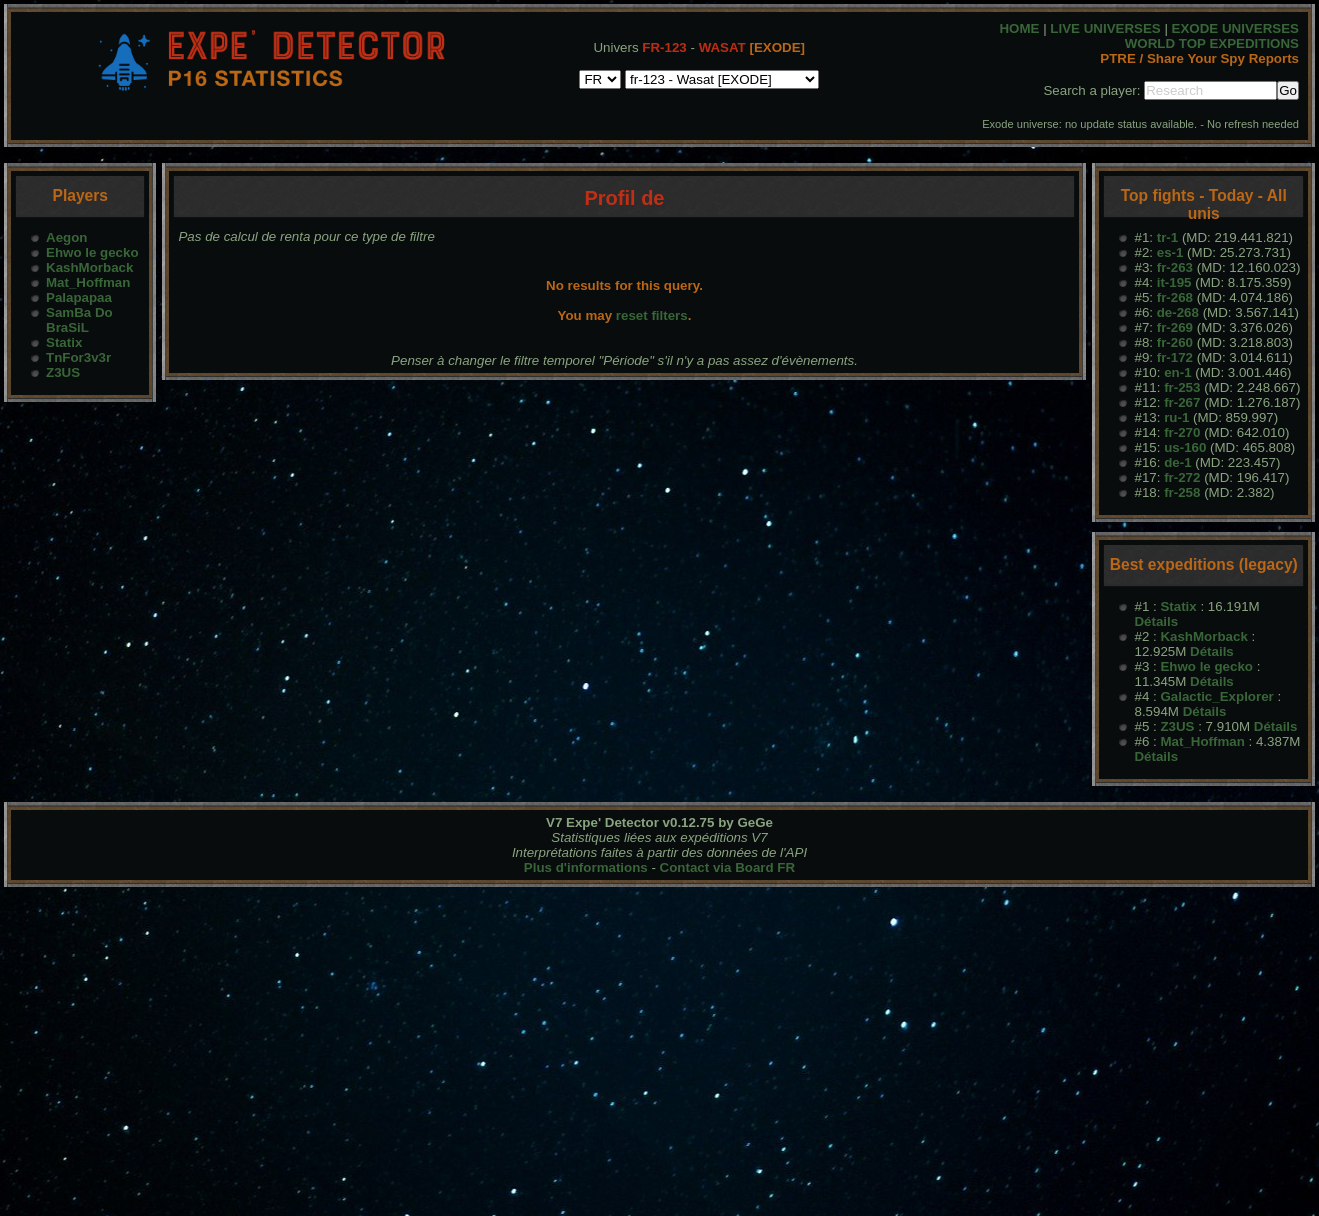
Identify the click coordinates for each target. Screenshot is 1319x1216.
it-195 (1174, 282)
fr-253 (1182, 387)
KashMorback (89, 267)
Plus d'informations (586, 867)
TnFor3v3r (78, 357)
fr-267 (1182, 402)
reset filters (652, 315)
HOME (1019, 28)
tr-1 (1167, 237)
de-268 (1178, 312)
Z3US (63, 372)
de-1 (1177, 462)
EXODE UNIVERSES (1235, 28)
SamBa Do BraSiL (79, 320)
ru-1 (1176, 417)
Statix (64, 342)
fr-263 (1175, 267)
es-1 (1170, 252)
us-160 (1185, 447)
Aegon (66, 237)
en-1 (1177, 372)
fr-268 (1175, 297)
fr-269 (1175, 327)
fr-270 (1182, 432)
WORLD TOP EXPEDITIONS (1212, 43)
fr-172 (1175, 357)
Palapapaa (79, 297)
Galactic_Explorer (1216, 696)
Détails (1156, 621)
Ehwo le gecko (92, 252)
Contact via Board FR (728, 867)
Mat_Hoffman (88, 282)
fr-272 (1182, 477)
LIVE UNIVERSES (1105, 28)
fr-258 (1182, 492)
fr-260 (1175, 342)
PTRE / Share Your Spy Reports (1199, 58)
